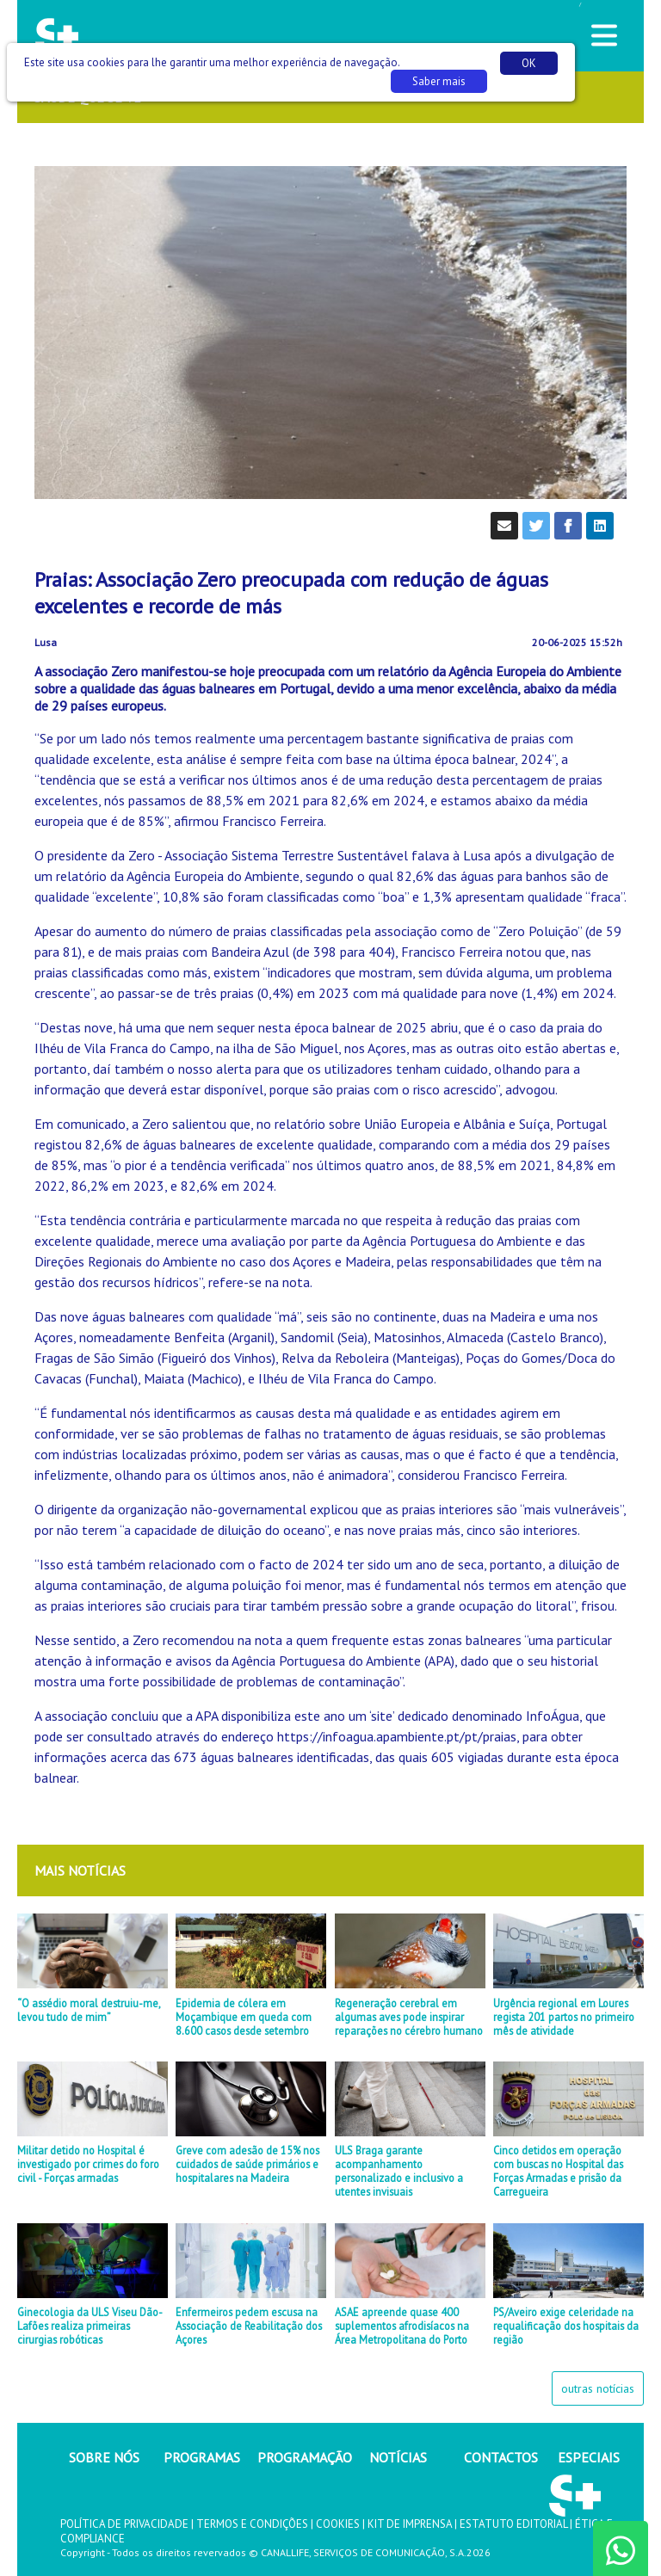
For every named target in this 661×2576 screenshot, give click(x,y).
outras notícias (597, 2388)
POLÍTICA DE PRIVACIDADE (124, 2524)
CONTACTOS (501, 2457)
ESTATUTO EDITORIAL (513, 2524)
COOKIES (338, 2524)
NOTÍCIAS (398, 2457)
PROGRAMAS (202, 2457)
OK (529, 63)
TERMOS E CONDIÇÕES (252, 2524)
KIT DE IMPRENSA (410, 2524)
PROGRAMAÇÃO (304, 2457)
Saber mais (439, 81)
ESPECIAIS (589, 2457)
